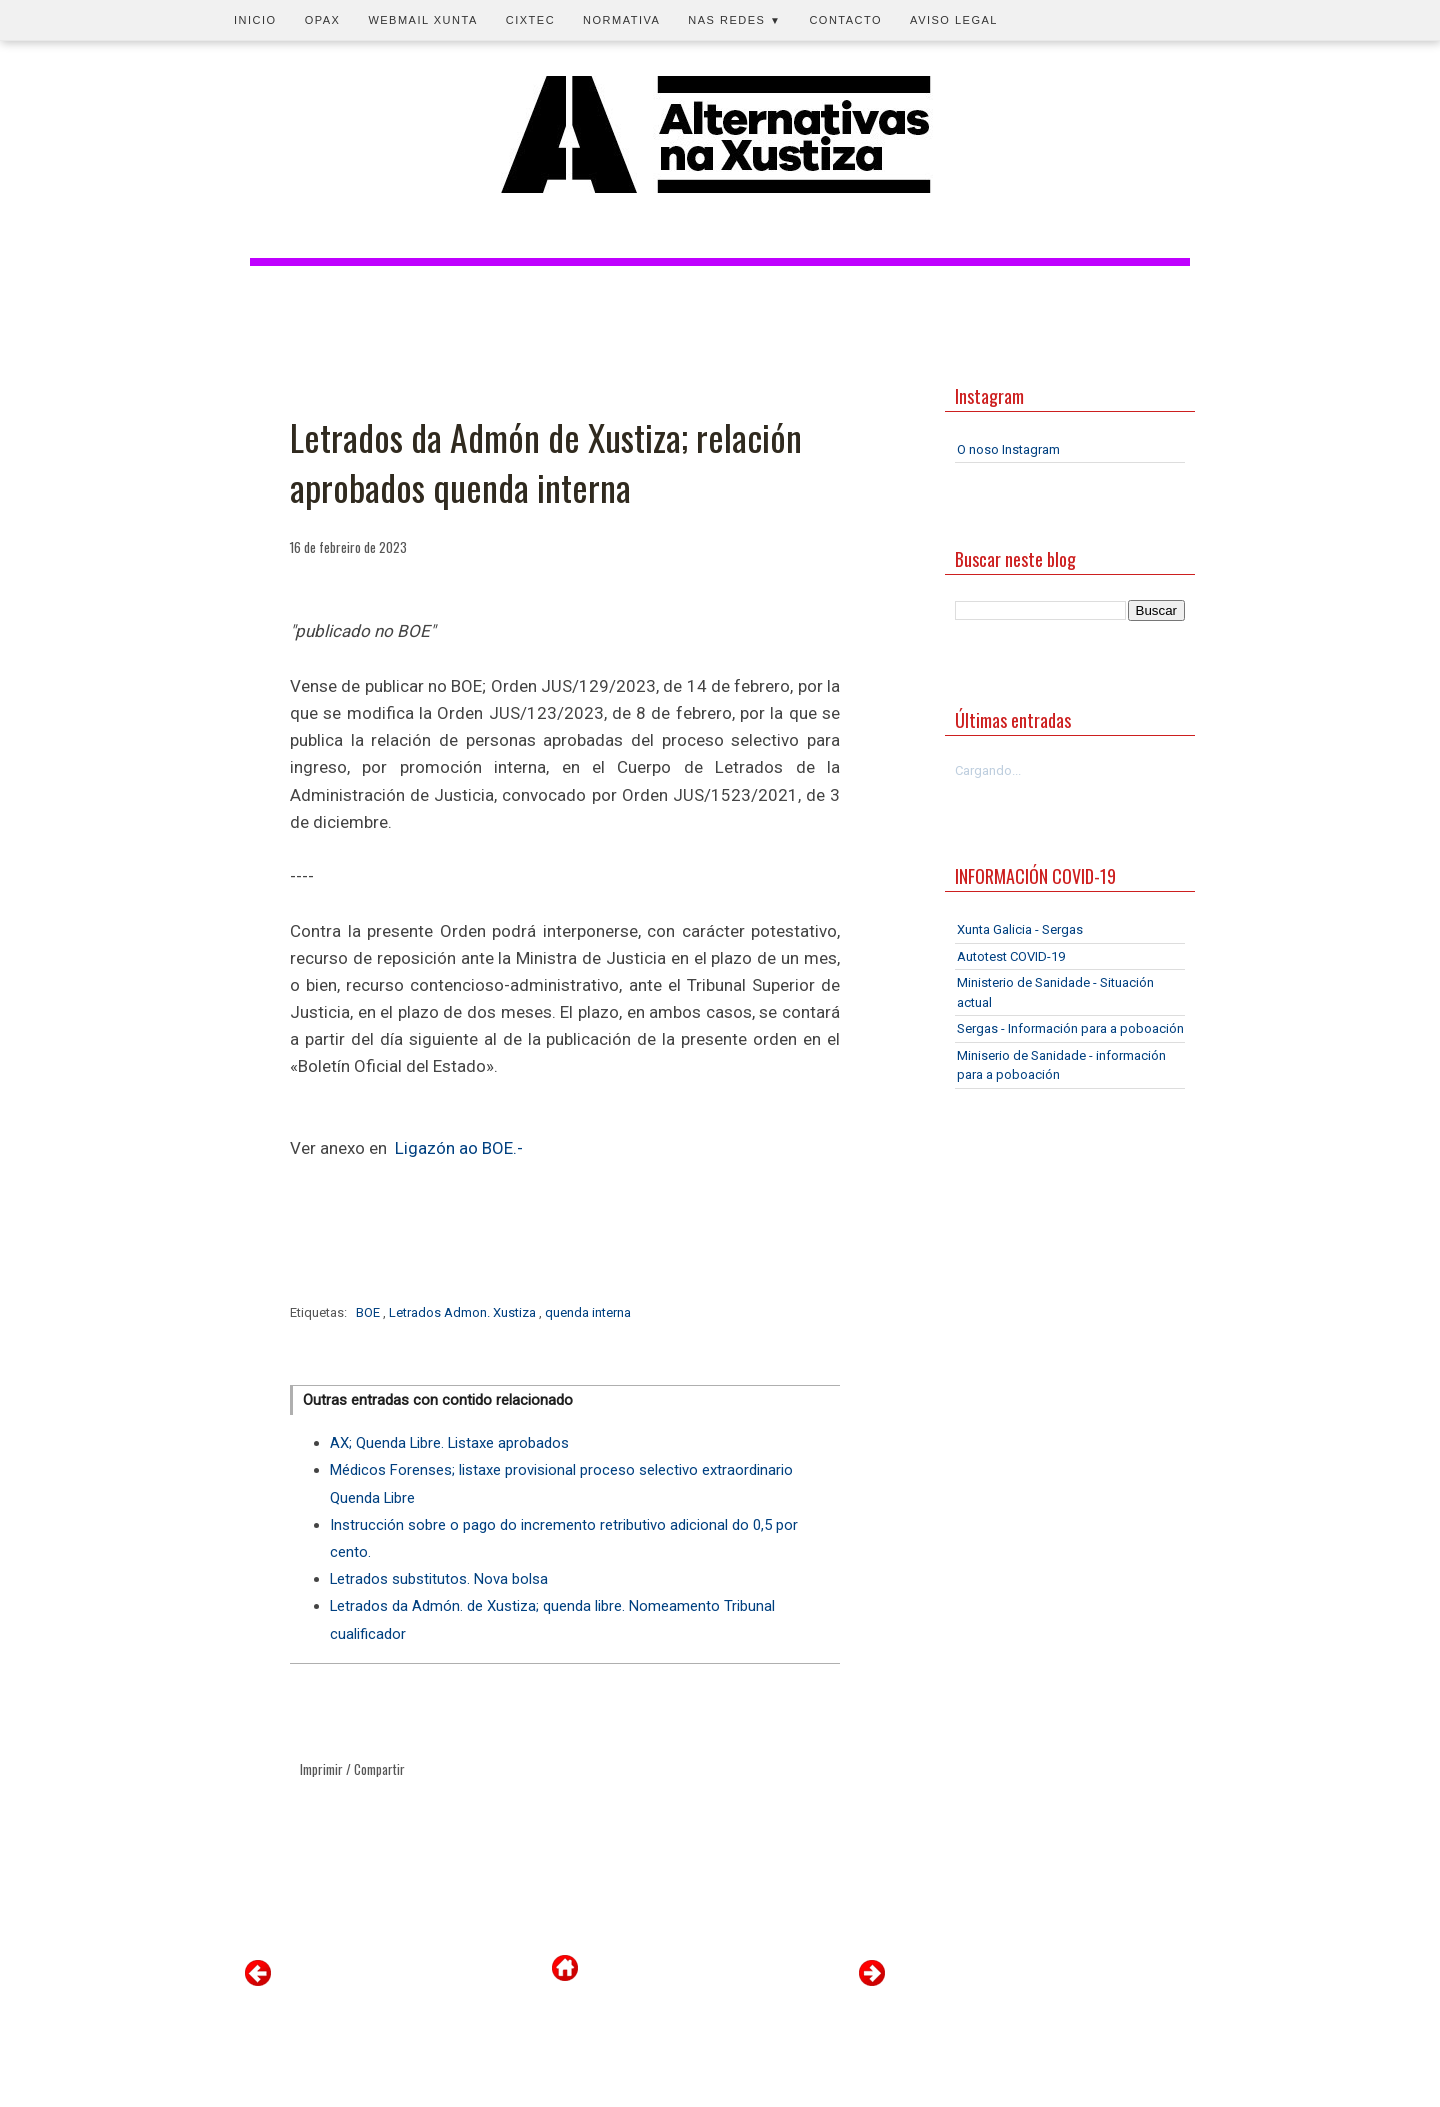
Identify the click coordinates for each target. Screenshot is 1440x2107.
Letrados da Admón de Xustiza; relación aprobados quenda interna (546, 462)
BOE (369, 1312)
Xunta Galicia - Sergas (1020, 929)
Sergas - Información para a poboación (1070, 1028)
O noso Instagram (1008, 449)
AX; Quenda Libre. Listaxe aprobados (449, 1443)
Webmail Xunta (422, 20)
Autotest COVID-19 (1011, 956)
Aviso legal (954, 20)
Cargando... (988, 770)
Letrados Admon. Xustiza (464, 1312)
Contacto (845, 20)
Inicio (255, 20)
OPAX (323, 20)
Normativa (621, 20)
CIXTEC (530, 20)
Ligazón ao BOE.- (459, 1148)
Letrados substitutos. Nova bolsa (439, 1579)
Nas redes (734, 20)
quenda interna (588, 1312)
